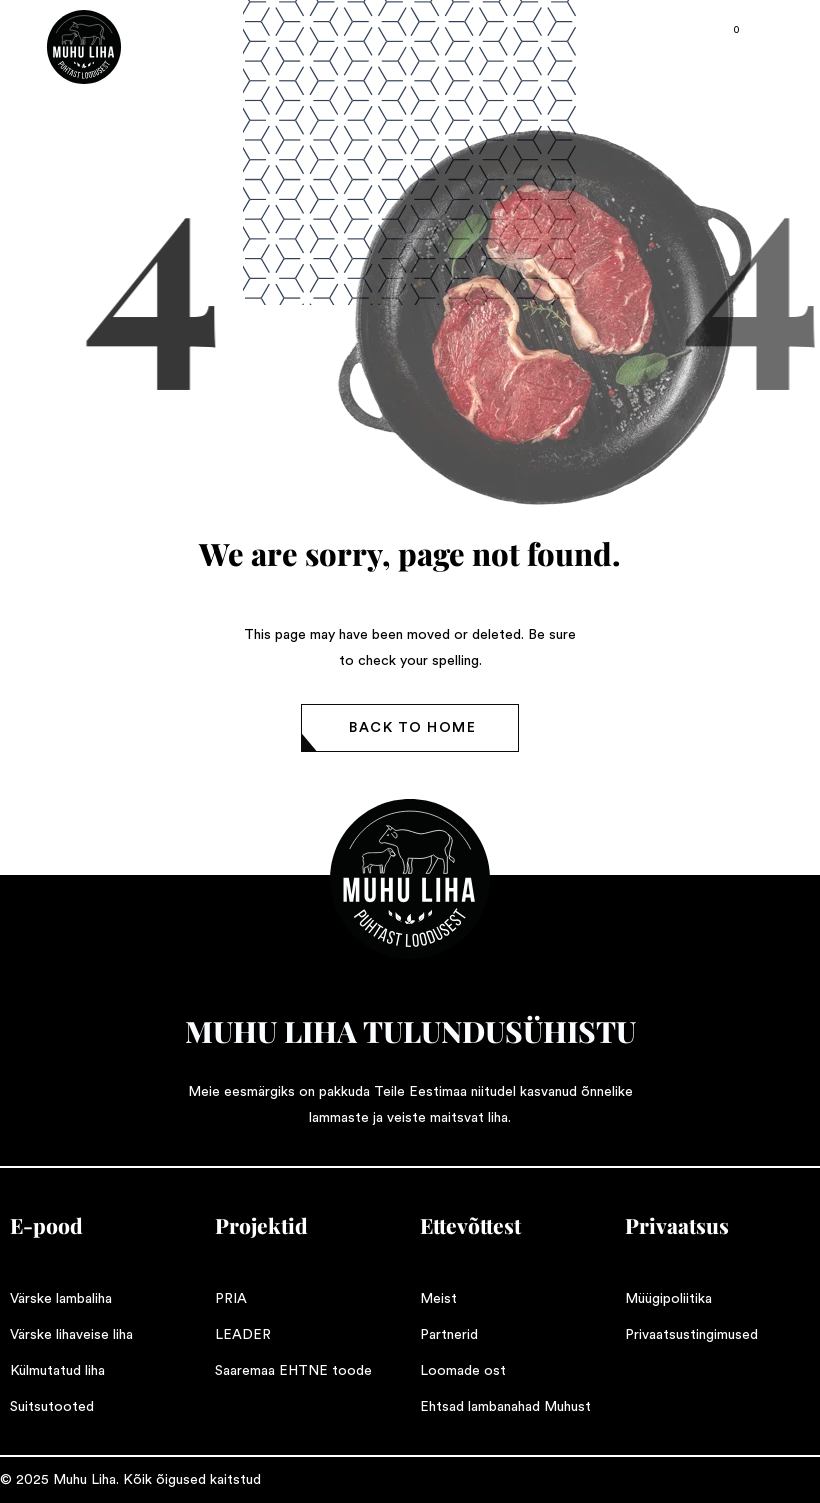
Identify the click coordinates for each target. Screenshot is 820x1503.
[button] (410, 728)
